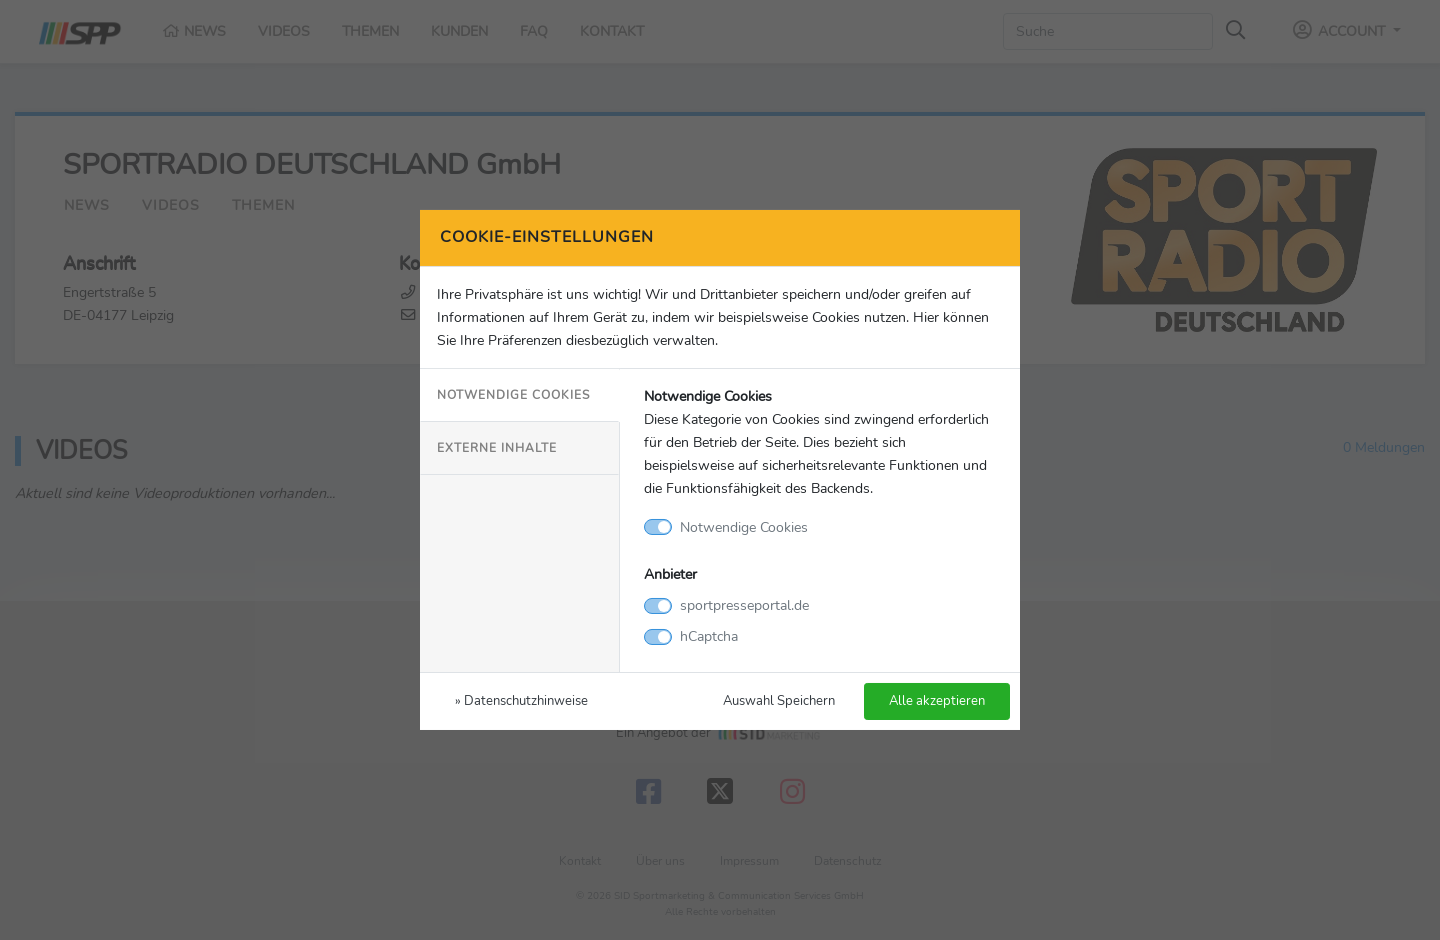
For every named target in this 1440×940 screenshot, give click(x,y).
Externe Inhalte (497, 448)
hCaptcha (709, 636)
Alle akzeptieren (937, 700)
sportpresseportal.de (744, 605)
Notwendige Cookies (513, 395)
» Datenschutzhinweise (521, 700)
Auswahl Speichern (779, 700)
